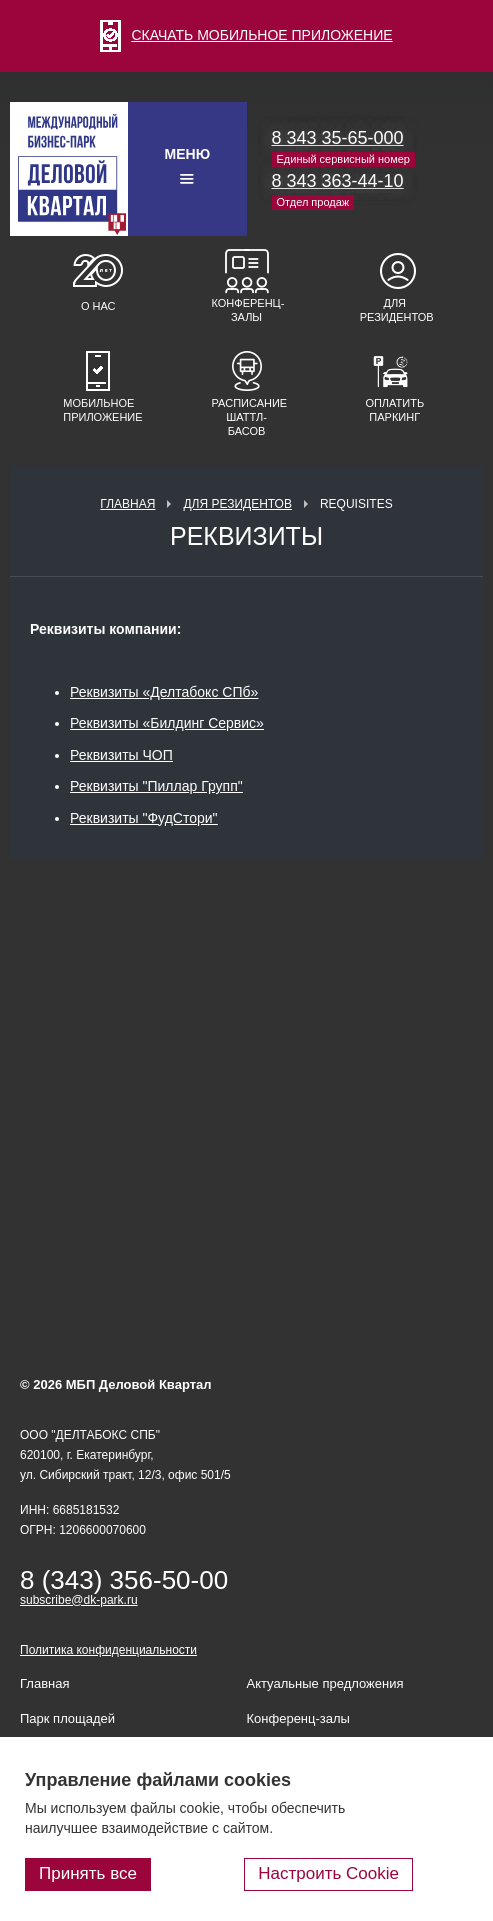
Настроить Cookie (328, 1873)
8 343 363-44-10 (338, 181)
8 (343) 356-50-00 (124, 1580)
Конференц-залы (247, 310)
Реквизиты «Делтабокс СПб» (164, 692)
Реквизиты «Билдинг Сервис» (167, 723)
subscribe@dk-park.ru (79, 1600)
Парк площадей (67, 1718)
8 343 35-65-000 (338, 138)
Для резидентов (395, 310)
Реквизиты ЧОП (121, 755)
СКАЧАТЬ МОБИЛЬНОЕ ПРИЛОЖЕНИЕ (246, 35)
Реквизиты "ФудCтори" (144, 818)
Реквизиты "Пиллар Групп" (156, 786)
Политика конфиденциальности (108, 1650)
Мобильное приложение (98, 410)
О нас (98, 306)
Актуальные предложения (325, 1683)
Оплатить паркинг (394, 410)
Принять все (88, 1873)
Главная (127, 504)
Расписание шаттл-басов (247, 417)
